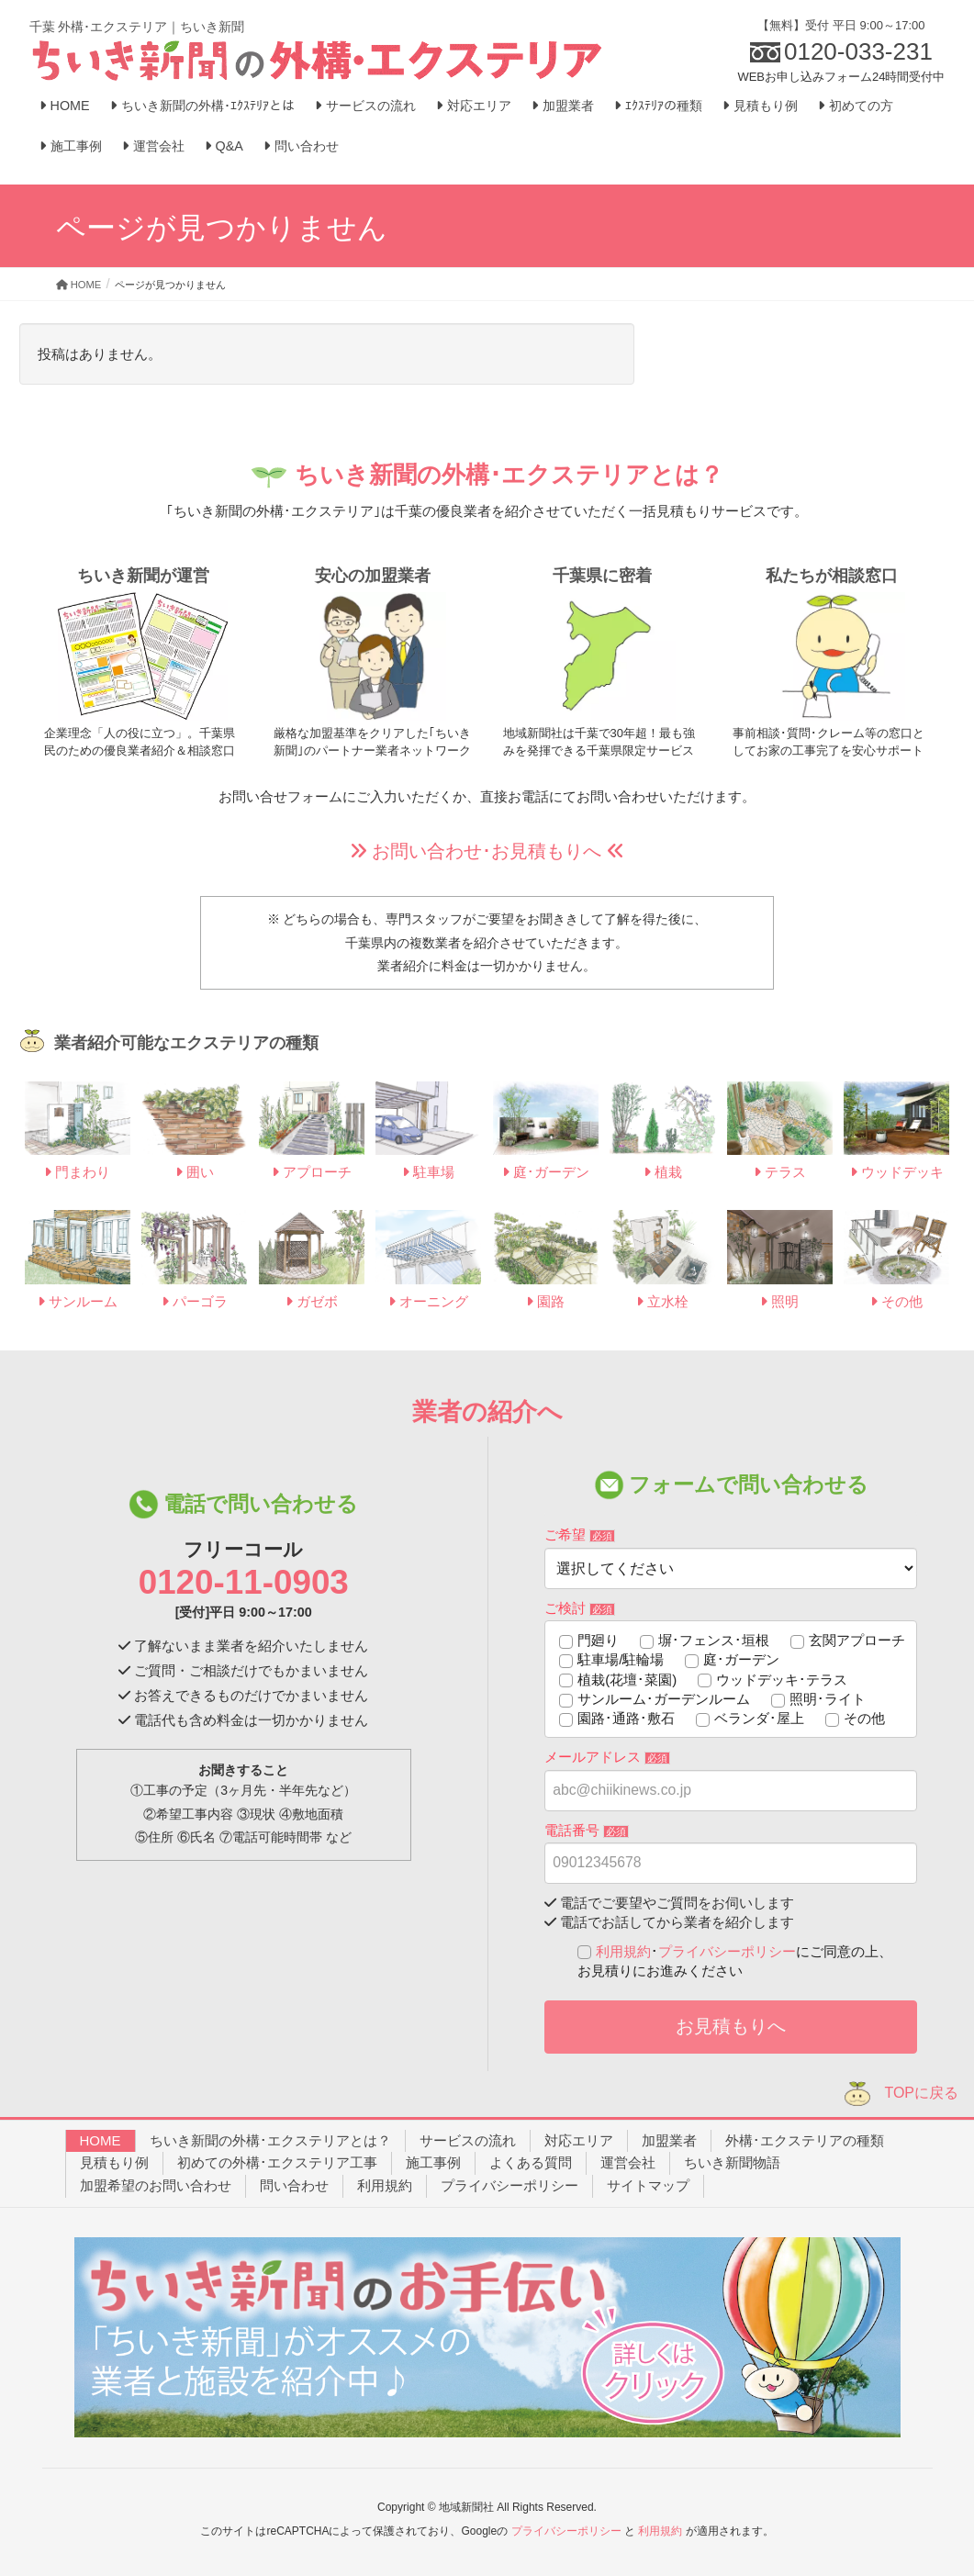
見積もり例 (114, 2162)
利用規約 (623, 1951)
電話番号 (586, 1830)
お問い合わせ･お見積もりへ (487, 851)
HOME (100, 2140)
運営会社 (627, 2162)
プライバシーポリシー (727, 1951)
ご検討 (579, 1608)
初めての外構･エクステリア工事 (277, 2162)
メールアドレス (607, 1756)
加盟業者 (669, 2140)
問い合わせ (294, 2185)
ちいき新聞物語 (732, 2162)
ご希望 (579, 1534)
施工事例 (433, 2162)
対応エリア (578, 2140)
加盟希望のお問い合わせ (155, 2185)
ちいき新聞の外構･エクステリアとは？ (270, 2140)
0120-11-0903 (244, 1582)
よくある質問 (530, 2162)
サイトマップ (648, 2185)
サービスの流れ (468, 2140)
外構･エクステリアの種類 (804, 2140)
